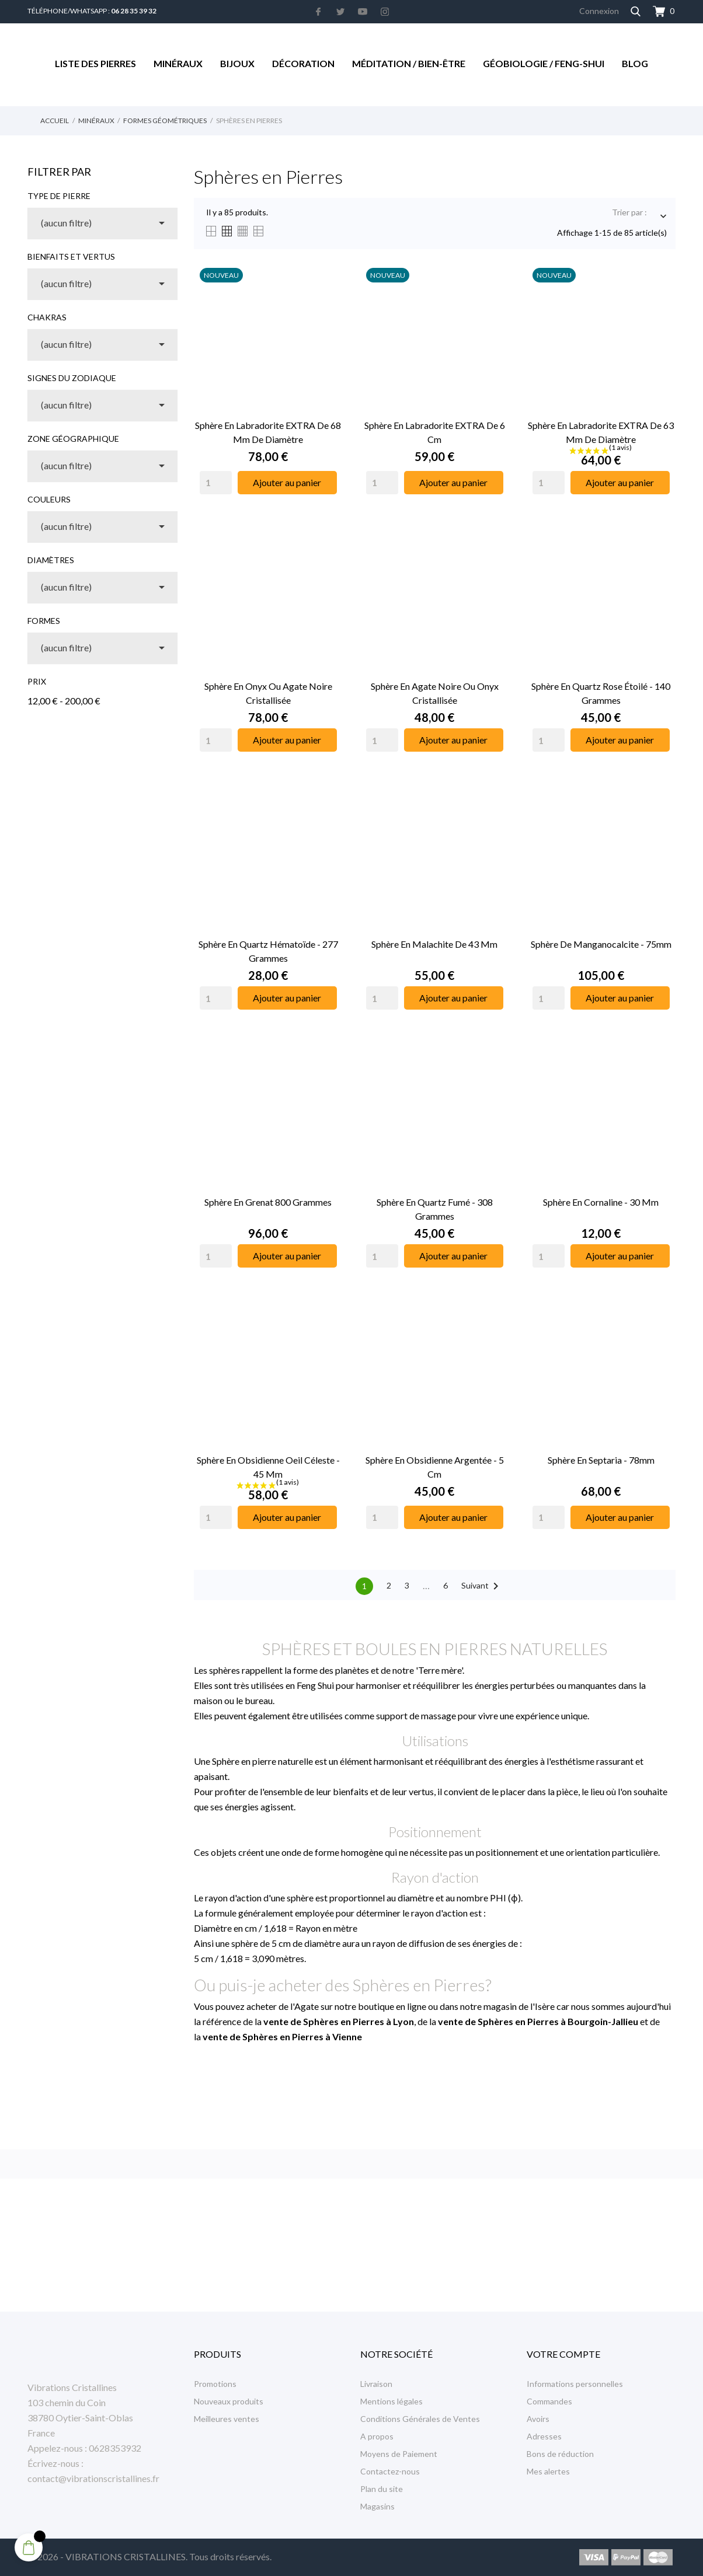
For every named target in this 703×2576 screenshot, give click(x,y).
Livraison (376, 2384)
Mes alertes (548, 2471)
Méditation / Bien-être (408, 63)
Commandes (549, 2401)
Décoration (303, 63)
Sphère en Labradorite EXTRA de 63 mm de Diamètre (601, 432)
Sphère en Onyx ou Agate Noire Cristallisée (268, 693)
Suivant (482, 1586)
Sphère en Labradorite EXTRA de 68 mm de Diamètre (268, 432)
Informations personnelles (575, 2384)
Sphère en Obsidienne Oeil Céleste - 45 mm (268, 1466)
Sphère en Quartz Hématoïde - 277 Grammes (268, 951)
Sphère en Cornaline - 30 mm (601, 1201)
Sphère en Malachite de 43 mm (434, 944)
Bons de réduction (560, 2454)
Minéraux (178, 63)
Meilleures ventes (226, 2419)
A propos (377, 2436)
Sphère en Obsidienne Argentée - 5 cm (435, 1466)
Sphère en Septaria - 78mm (601, 1459)
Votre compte (563, 2353)
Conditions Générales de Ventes (420, 2419)
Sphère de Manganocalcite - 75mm (601, 944)
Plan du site (381, 2489)
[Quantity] (216, 482)
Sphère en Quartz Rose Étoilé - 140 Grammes (600, 693)
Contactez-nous (390, 2471)
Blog (635, 63)
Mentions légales (391, 2401)
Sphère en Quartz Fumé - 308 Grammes (435, 1208)
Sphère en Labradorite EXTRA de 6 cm (434, 432)
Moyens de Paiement (398, 2454)
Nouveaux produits (228, 2401)
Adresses (544, 2436)
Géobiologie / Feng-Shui (543, 63)
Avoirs (538, 2419)
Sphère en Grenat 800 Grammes (268, 1201)
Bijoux (237, 63)
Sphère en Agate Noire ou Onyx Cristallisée (435, 693)
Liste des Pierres (95, 63)
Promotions (215, 2384)
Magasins (377, 2506)
